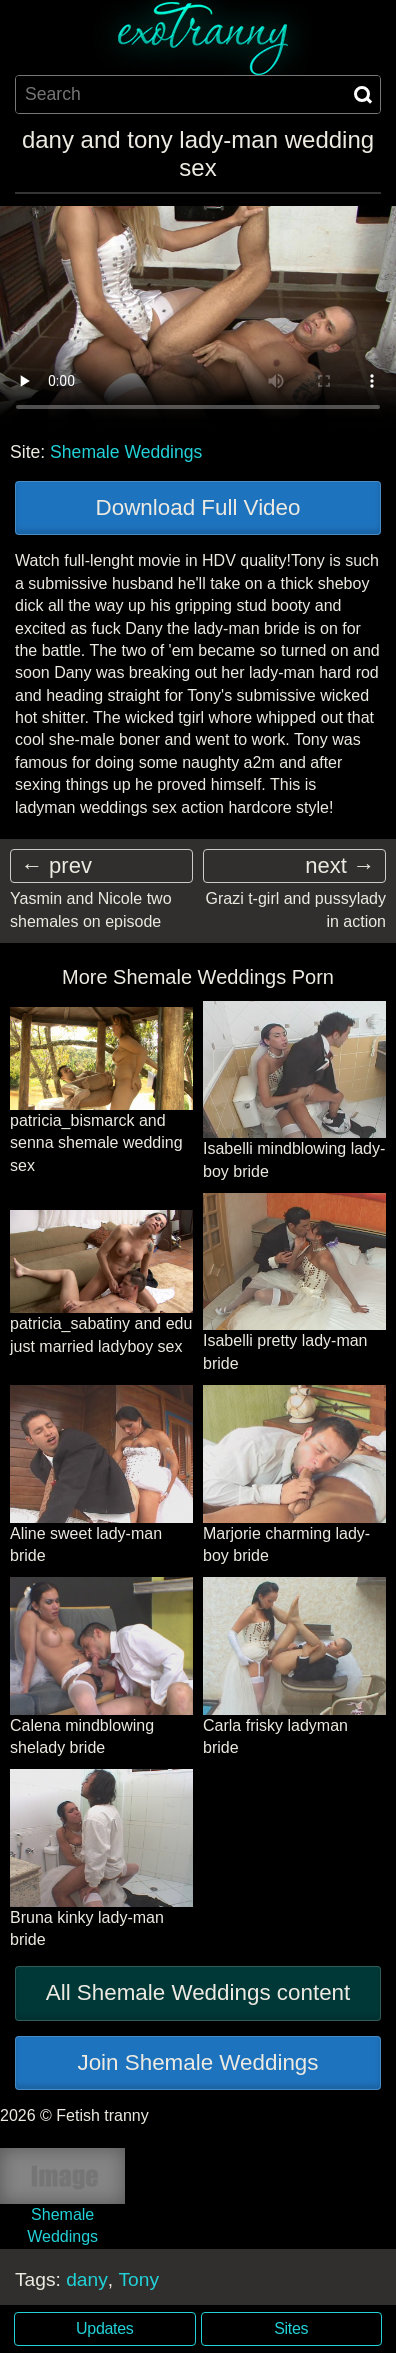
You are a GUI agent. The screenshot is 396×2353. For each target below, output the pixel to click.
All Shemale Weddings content (198, 1992)
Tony (138, 2279)
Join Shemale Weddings (197, 2062)
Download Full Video (198, 507)
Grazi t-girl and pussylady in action (295, 909)
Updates (104, 2328)
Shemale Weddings (126, 452)
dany (87, 2279)
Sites (291, 2328)
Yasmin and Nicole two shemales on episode (91, 909)
